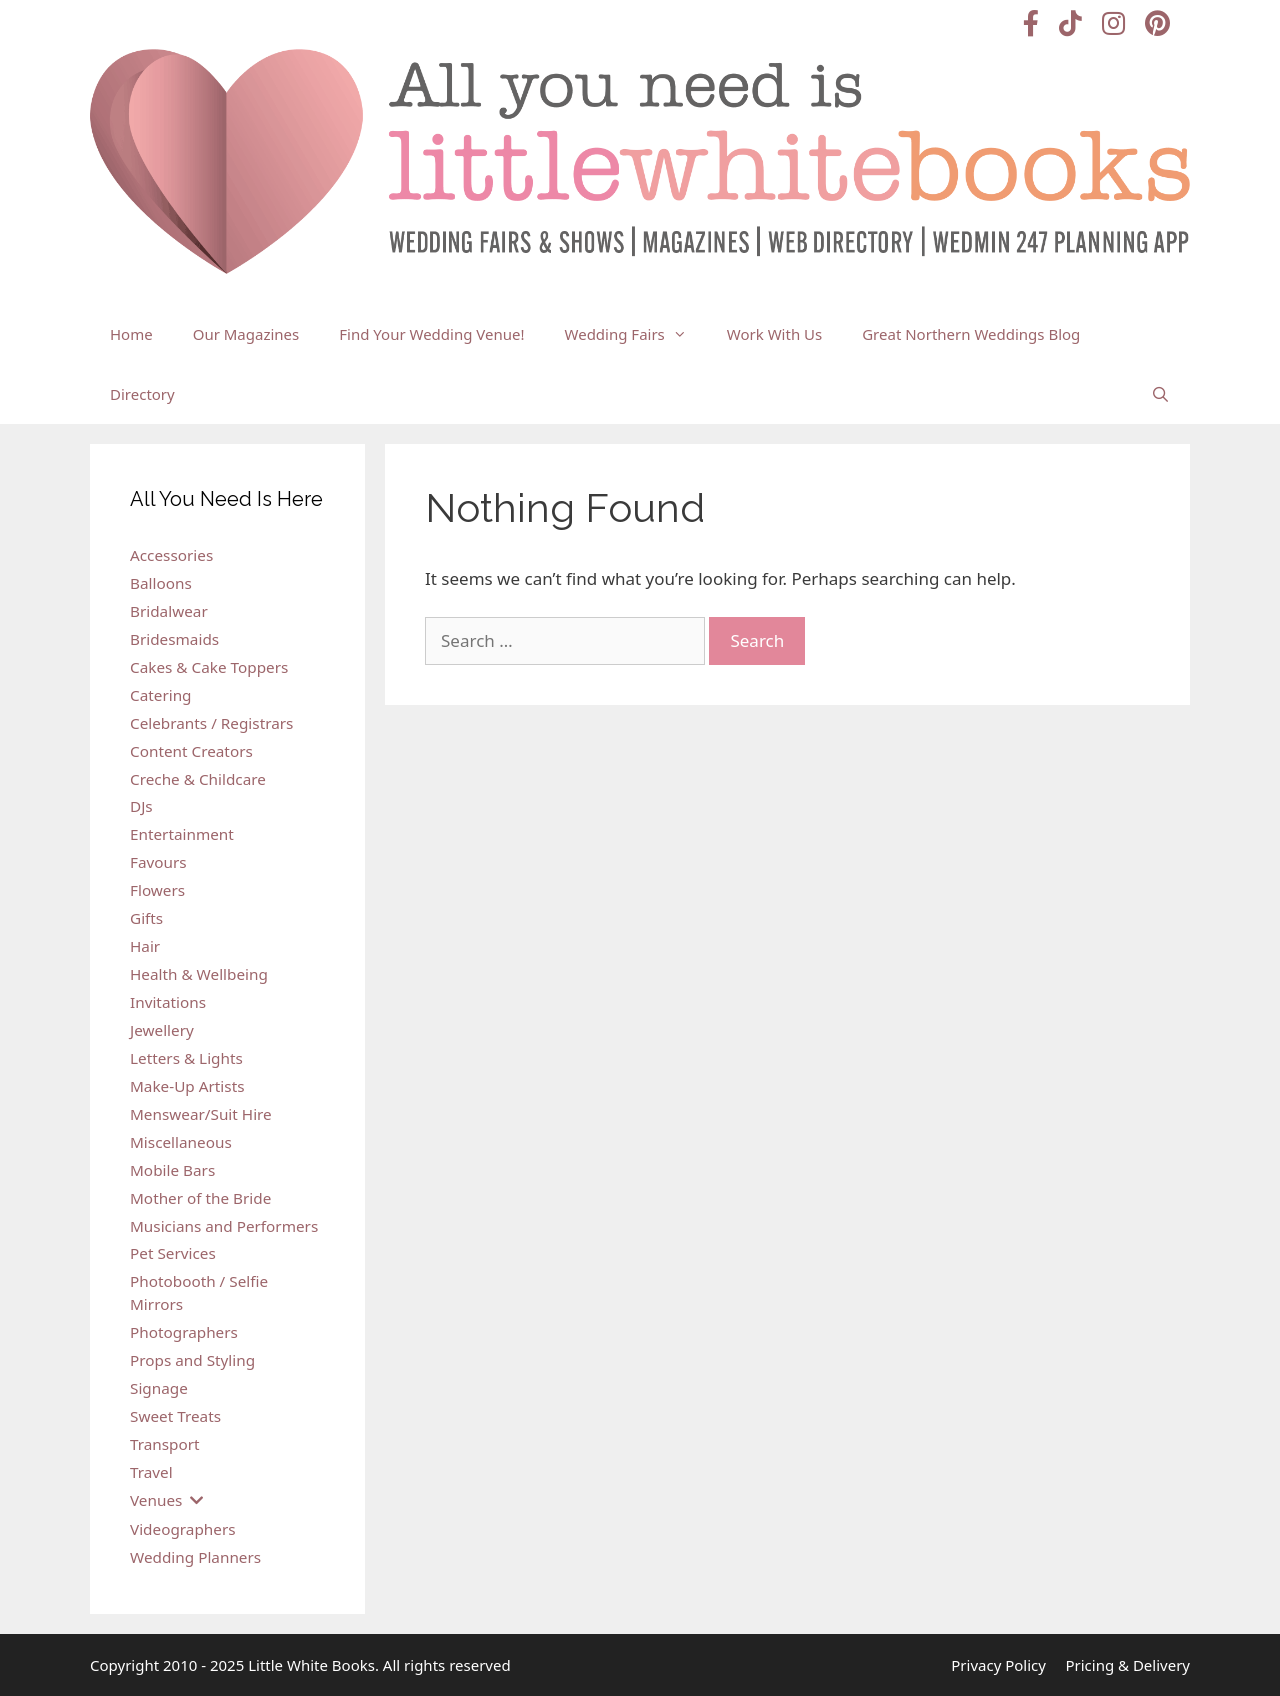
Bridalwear (169, 611)
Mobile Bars (172, 1170)
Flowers (157, 890)
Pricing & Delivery (1127, 1665)
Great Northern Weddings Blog (971, 334)
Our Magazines (246, 334)
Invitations (168, 1002)
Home (131, 334)
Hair (145, 946)
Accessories (171, 555)
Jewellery (162, 1030)
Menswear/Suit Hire (201, 1114)
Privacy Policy (998, 1665)
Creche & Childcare (198, 779)
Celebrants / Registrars (211, 723)
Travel (151, 1472)
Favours (158, 862)
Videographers (183, 1529)
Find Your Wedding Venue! (431, 334)
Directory (142, 394)
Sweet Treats (175, 1416)
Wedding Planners (195, 1557)
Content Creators (191, 751)
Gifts (146, 918)
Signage (159, 1388)
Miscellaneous (181, 1142)
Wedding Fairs (636, 334)
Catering (161, 695)
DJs (141, 806)
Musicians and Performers (224, 1226)
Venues (156, 1500)
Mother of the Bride (200, 1198)
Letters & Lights (186, 1058)
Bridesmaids (174, 639)
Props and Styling (192, 1360)
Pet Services (173, 1253)
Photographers (184, 1332)
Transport (165, 1444)
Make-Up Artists (187, 1086)
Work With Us (774, 334)
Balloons (161, 583)
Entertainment (182, 834)
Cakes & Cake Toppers (209, 667)
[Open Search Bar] (1160, 394)
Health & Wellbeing (199, 974)
